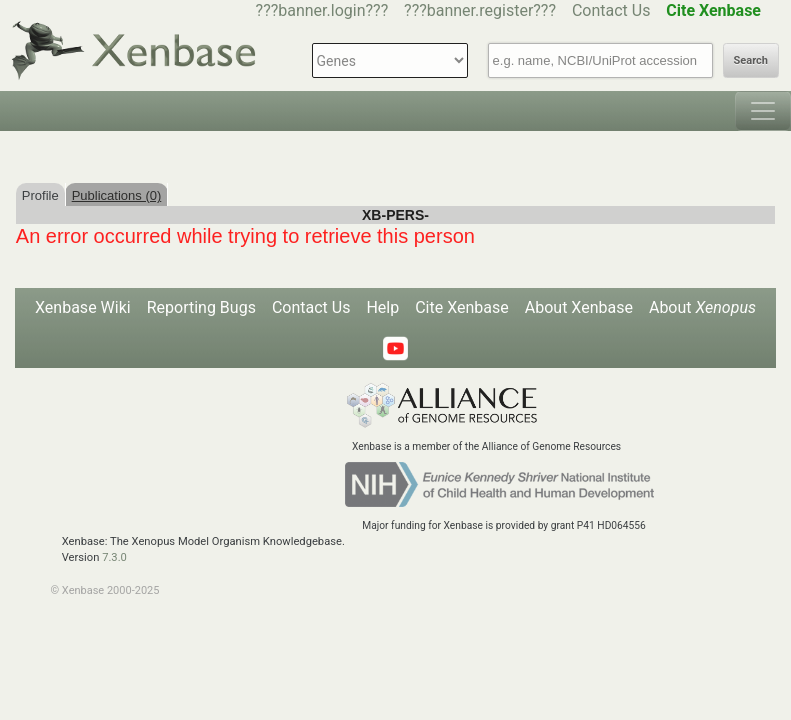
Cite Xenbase (462, 307)
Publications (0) (117, 195)
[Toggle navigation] (763, 111)
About (702, 307)
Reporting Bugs (201, 307)
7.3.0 (114, 557)
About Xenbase (579, 307)
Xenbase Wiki (83, 307)
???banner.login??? (322, 10)
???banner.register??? (480, 10)
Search (751, 60)
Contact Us (611, 10)
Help (382, 307)
